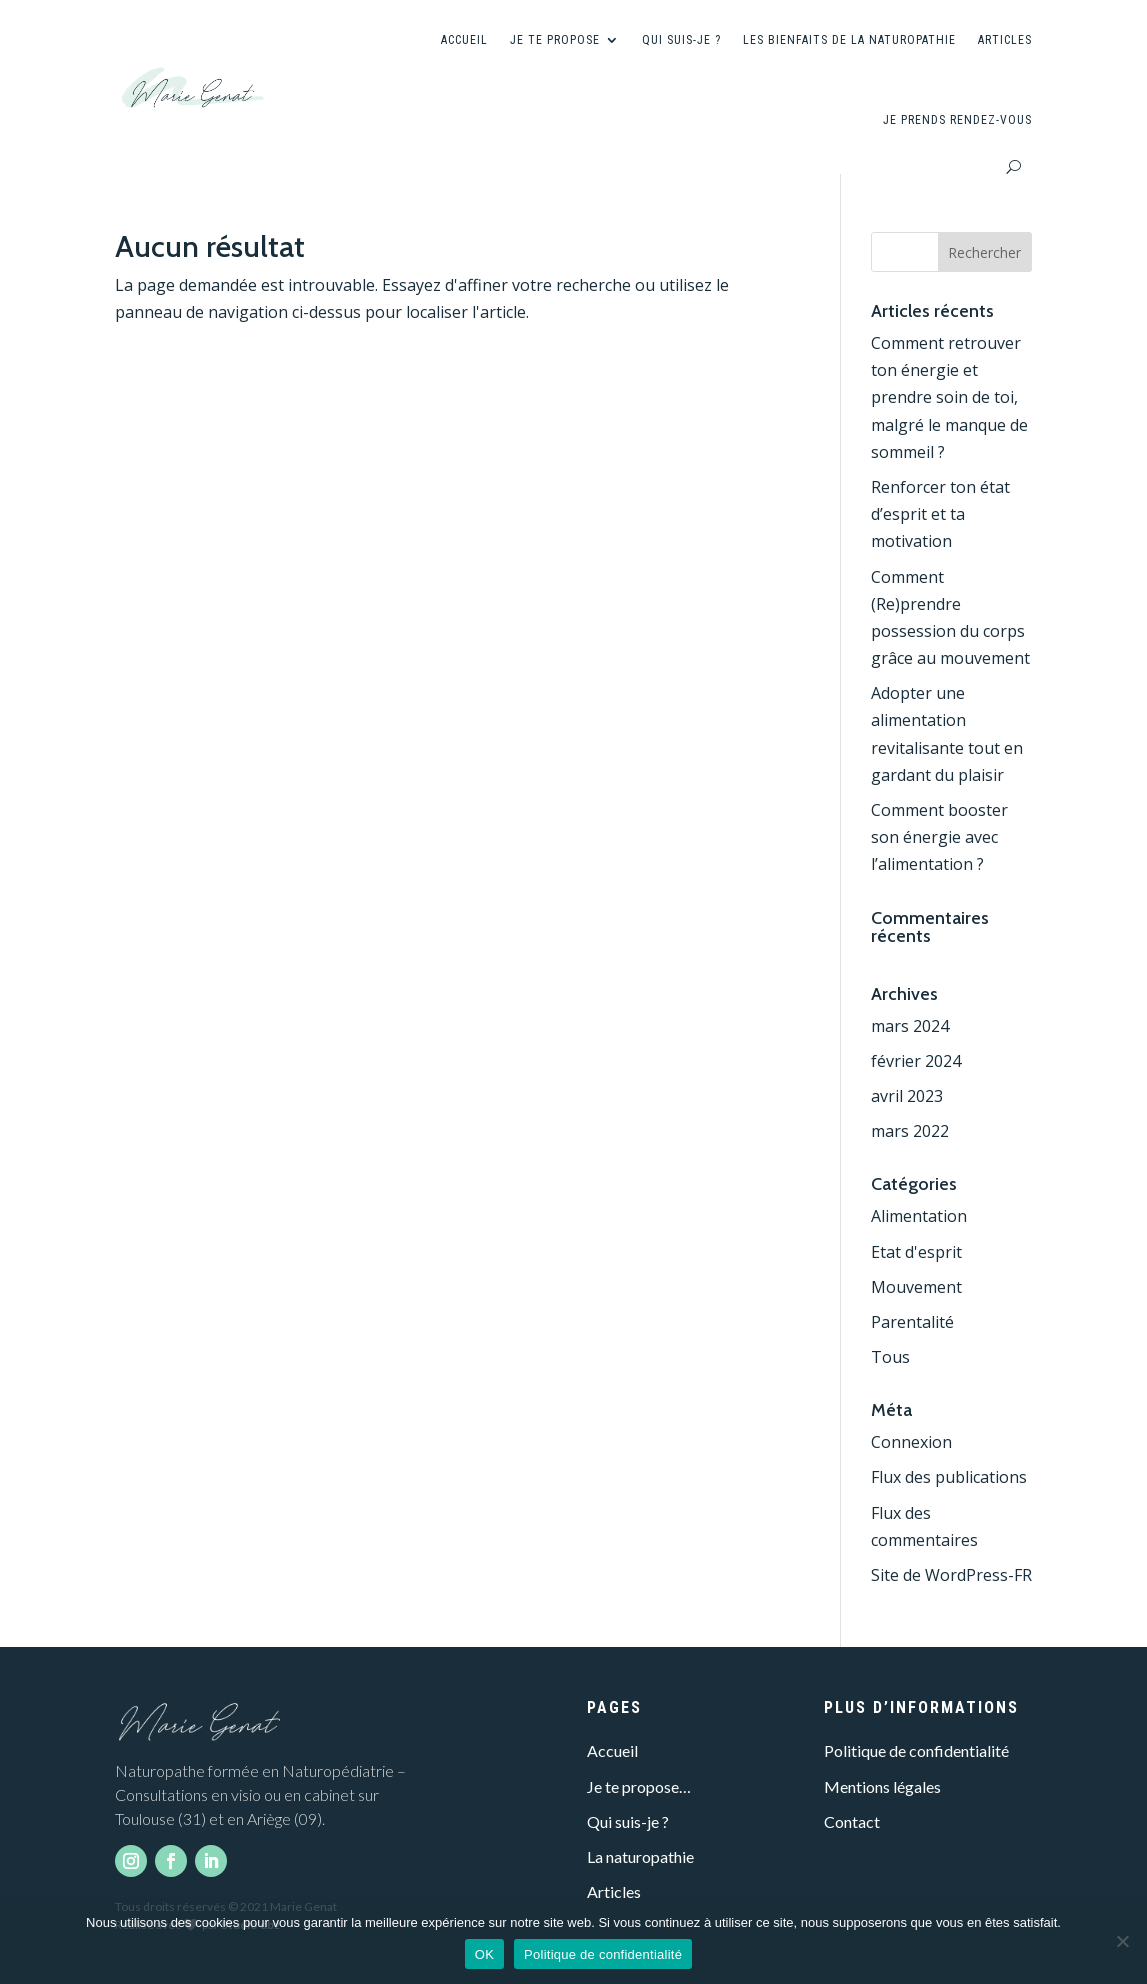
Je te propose (555, 40)
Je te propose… (639, 1786)
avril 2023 (907, 1096)
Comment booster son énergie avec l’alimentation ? (939, 837)
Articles (1005, 40)
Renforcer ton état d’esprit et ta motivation (940, 514)
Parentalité (912, 1322)
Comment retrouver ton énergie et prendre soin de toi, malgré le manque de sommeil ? (949, 397)
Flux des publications (949, 1477)
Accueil (464, 40)
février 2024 (916, 1061)
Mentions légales (882, 1786)
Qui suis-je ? (681, 40)
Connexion (911, 1442)
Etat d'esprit (916, 1252)
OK (484, 1954)
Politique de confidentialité (916, 1750)
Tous (890, 1357)
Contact (852, 1821)
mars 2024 (910, 1026)
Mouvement (916, 1287)
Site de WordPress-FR (951, 1575)
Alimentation (919, 1216)
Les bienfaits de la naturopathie (849, 40)
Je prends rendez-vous (957, 120)
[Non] (1122, 1941)
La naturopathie (640, 1856)
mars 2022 (910, 1131)
